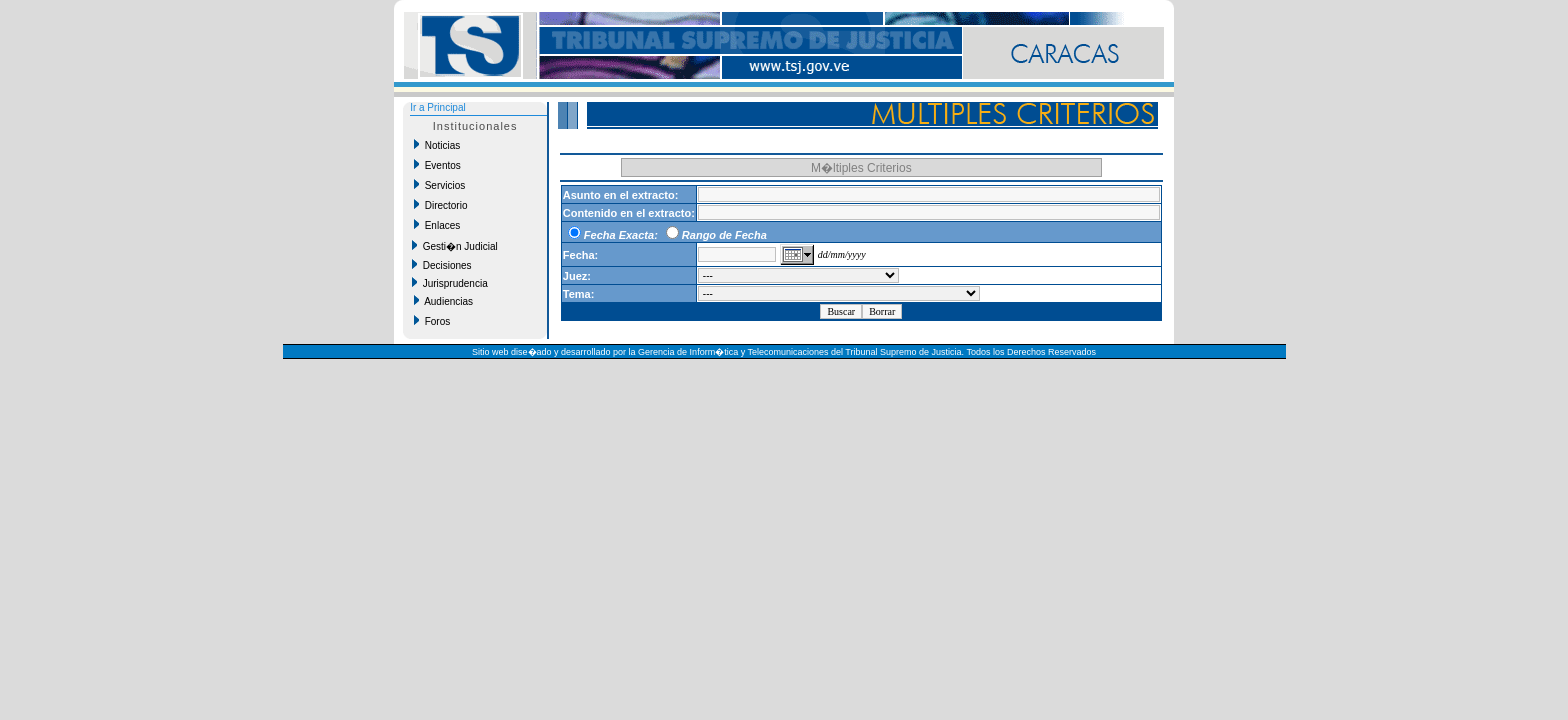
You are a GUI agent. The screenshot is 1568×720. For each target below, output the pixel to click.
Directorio (440, 205)
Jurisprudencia (450, 283)
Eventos (437, 165)
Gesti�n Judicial (455, 246)
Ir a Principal (438, 107)
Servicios (439, 185)
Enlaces (437, 225)
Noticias (437, 145)
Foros (432, 321)
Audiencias (443, 301)
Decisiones (441, 265)
